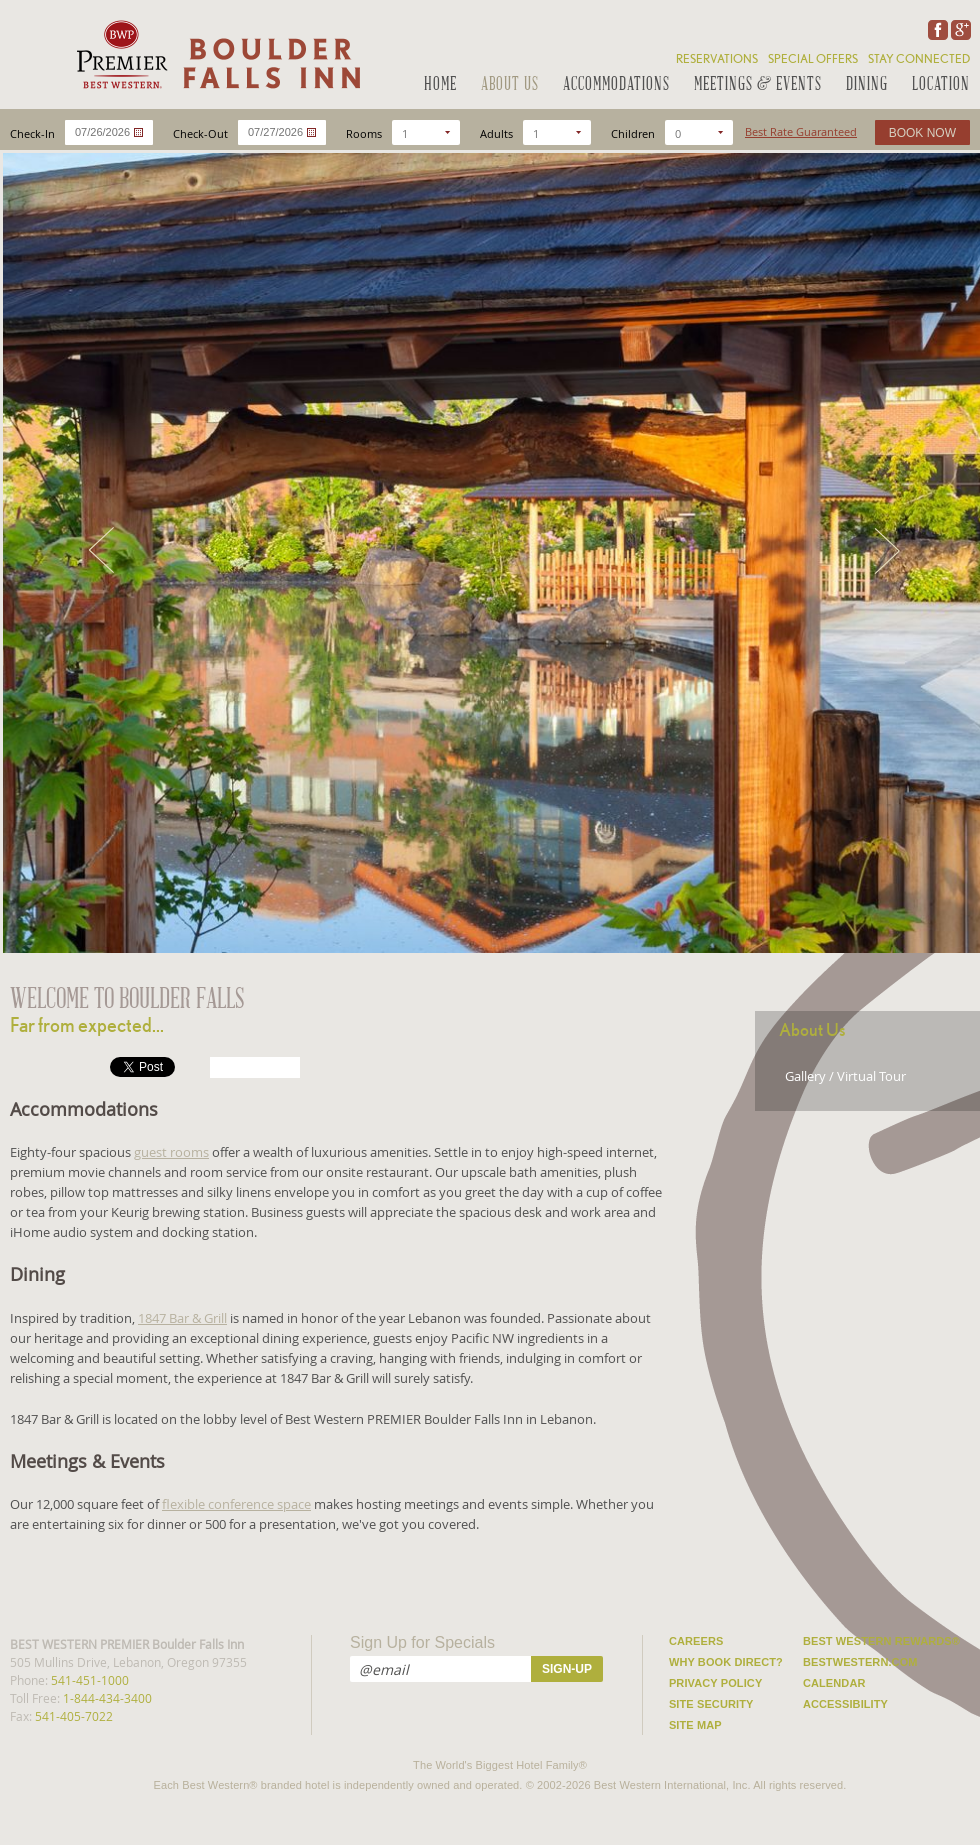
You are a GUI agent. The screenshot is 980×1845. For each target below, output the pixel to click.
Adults (496, 133)
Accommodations (616, 85)
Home (440, 85)
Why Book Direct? (726, 1662)
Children (633, 133)
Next (889, 551)
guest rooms (171, 1152)
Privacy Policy (715, 1683)
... (138, 132)
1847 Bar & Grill (182, 1318)
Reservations (717, 59)
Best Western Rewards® (881, 1641)
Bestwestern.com (860, 1662)
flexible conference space (236, 1504)
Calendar (834, 1683)
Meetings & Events (758, 85)
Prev (99, 551)
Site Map (695, 1725)
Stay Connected (919, 59)
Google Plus (959, 30)
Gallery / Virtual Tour (845, 1076)
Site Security (711, 1704)
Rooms (364, 133)
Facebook (936, 30)
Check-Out (200, 133)
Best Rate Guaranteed (801, 131)
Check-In (32, 133)
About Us (510, 85)
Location (941, 85)
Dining (867, 85)
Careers (696, 1641)
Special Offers (813, 59)
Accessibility (845, 1704)
